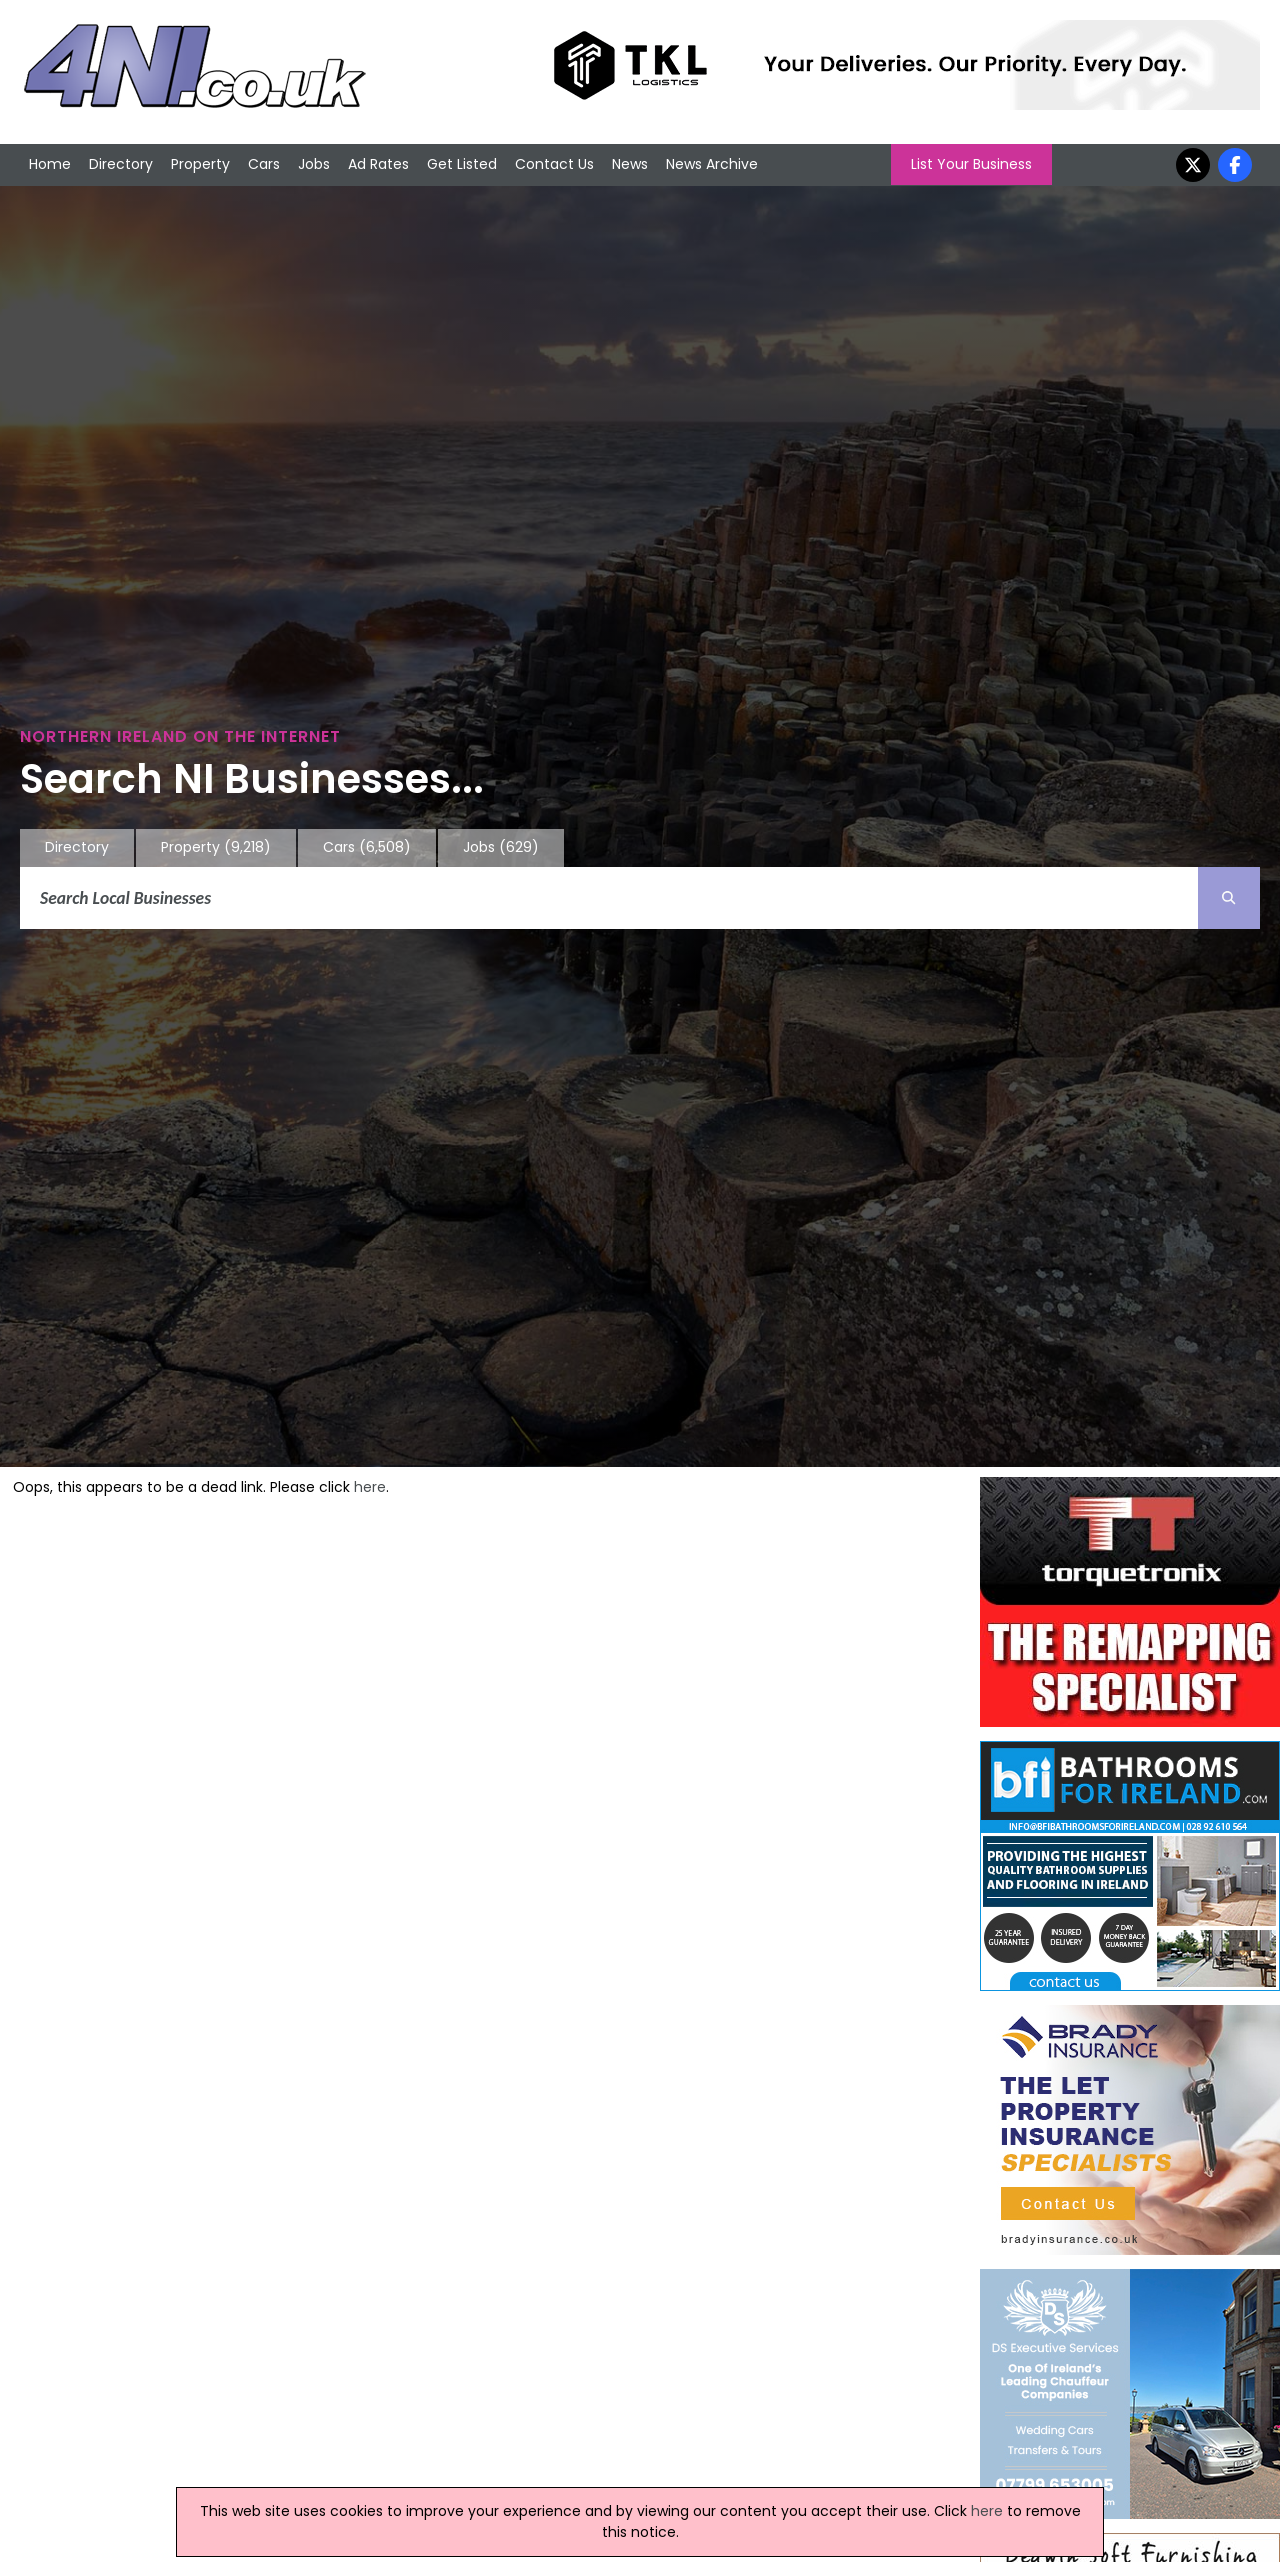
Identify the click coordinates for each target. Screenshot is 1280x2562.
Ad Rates (378, 164)
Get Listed (462, 164)
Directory (121, 164)
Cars (264, 164)
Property (200, 164)
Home (50, 164)
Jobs (314, 164)
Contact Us (554, 164)
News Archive (712, 164)
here (370, 1487)
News (630, 164)
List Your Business (971, 164)
